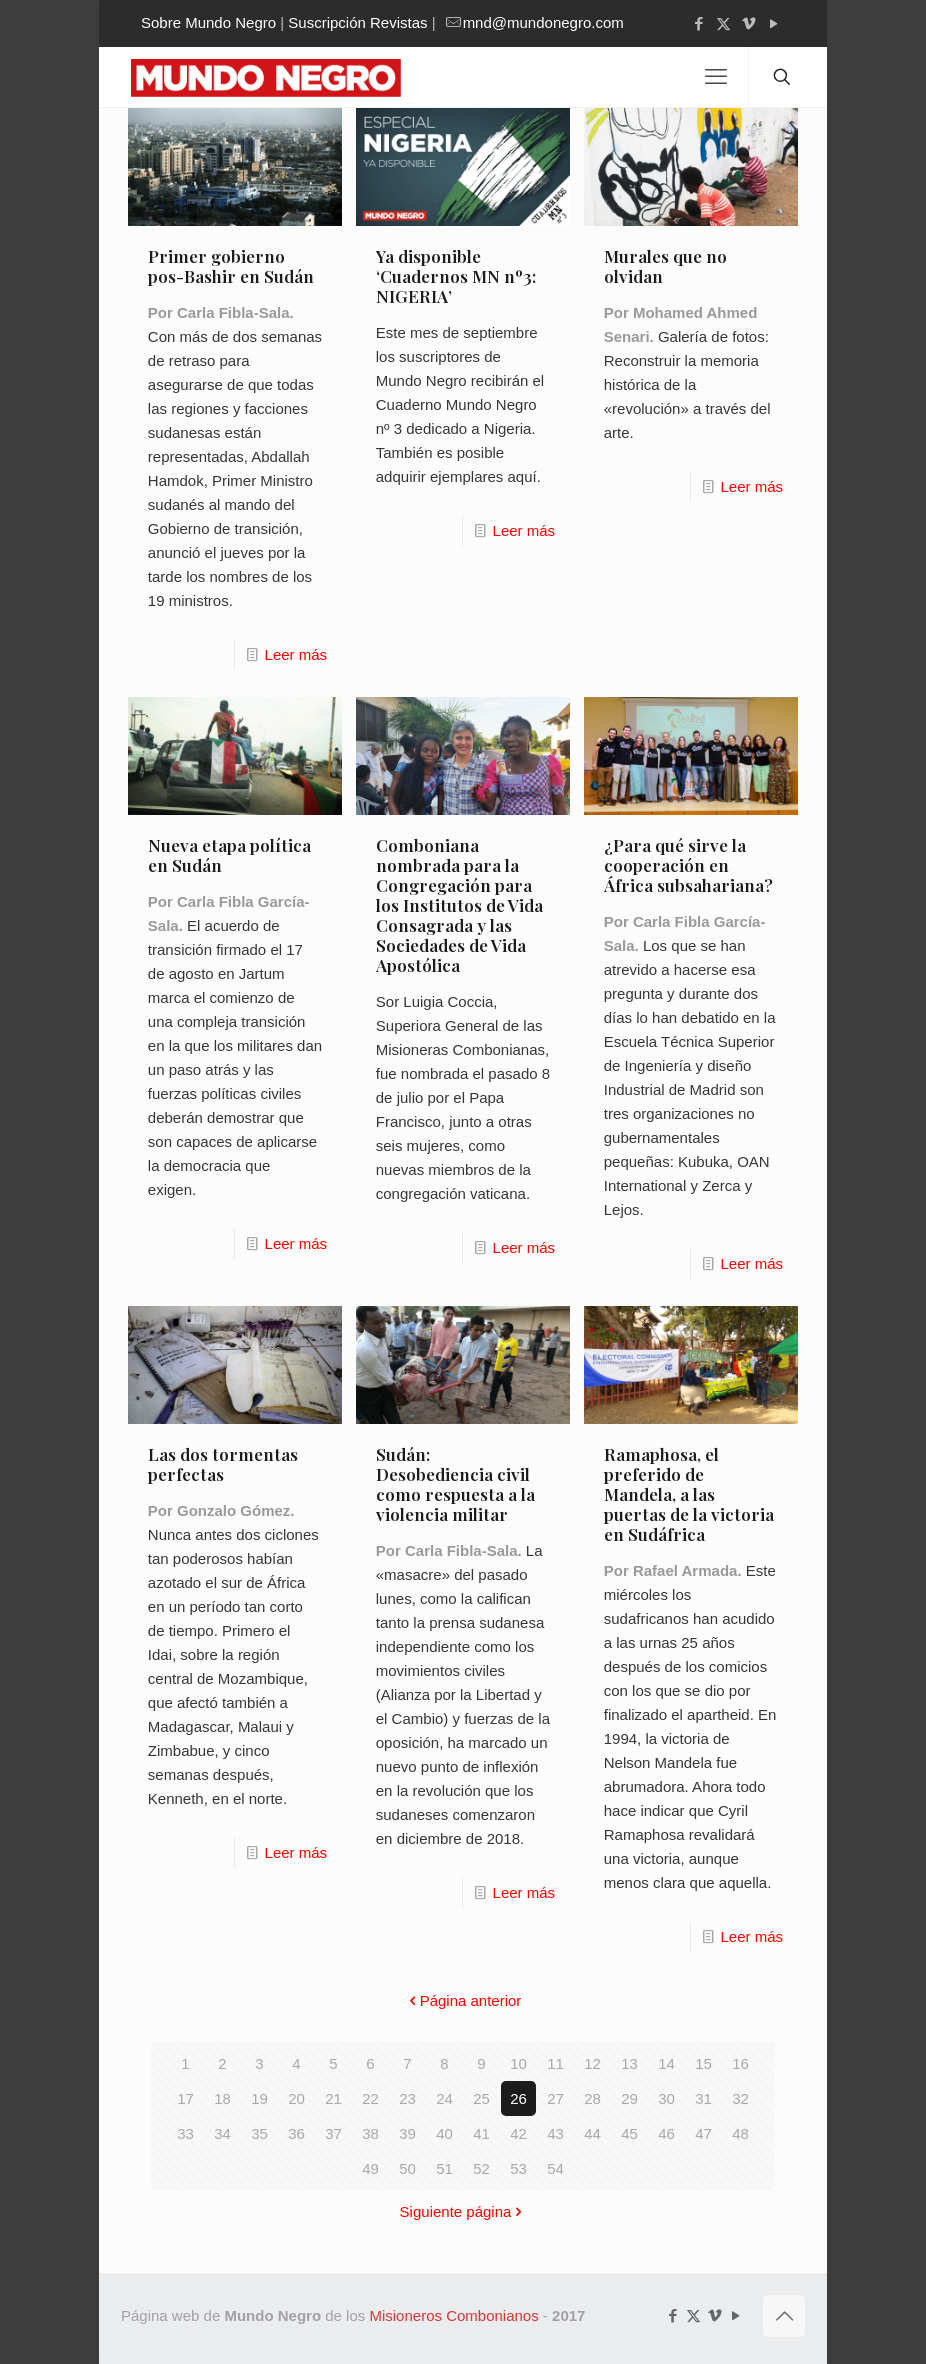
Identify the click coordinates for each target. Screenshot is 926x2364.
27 (555, 2098)
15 (703, 2063)
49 (370, 2168)
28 (592, 2098)
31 (703, 2098)
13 (629, 2063)
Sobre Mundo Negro (208, 22)
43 (555, 2133)
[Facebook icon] (698, 23)
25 (481, 2098)
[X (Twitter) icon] (723, 23)
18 (222, 2098)
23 (407, 2098)
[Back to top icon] (784, 2316)
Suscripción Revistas (357, 22)
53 (518, 2168)
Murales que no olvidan (665, 266)
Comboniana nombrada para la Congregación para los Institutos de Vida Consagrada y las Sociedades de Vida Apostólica (459, 905)
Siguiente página (463, 2211)
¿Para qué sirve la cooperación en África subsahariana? (688, 865)
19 (259, 2098)
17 (185, 2098)
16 (740, 2063)
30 (666, 2098)
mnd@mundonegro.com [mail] (543, 22)
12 (592, 2063)
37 (333, 2133)
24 (444, 2098)
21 (333, 2098)
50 (407, 2168)
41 (481, 2133)
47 (703, 2133)
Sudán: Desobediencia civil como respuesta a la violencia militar (455, 1484)
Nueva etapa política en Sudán (229, 855)
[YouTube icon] (773, 23)
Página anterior (463, 2000)
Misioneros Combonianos (453, 2315)
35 (259, 2133)
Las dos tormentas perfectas (223, 1464)
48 (740, 2133)
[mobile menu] (716, 77)
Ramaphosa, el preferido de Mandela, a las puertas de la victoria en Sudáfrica (689, 1494)
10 (518, 2063)
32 (740, 2098)
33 (185, 2133)
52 (481, 2168)
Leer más (296, 654)
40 (444, 2133)
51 (444, 2168)
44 (592, 2133)
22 (370, 2098)
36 (296, 2133)
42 (518, 2133)
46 (666, 2133)
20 (296, 2098)
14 (666, 2063)
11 (555, 2063)
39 (407, 2133)
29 (629, 2098)
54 (555, 2168)
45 (629, 2133)
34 (222, 2133)
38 (370, 2133)
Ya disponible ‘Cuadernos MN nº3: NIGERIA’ (456, 276)
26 (518, 2098)
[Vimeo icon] (748, 23)
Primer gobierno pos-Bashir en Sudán (231, 266)
